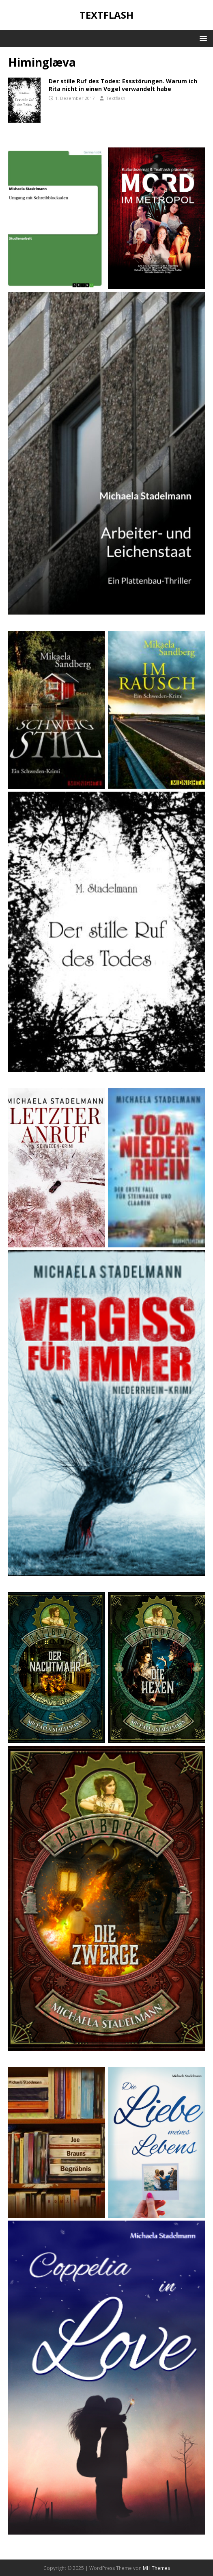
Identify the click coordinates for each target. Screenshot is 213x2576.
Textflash (115, 98)
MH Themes (156, 2568)
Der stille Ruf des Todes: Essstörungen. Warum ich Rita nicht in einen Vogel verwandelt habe (123, 84)
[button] (202, 38)
